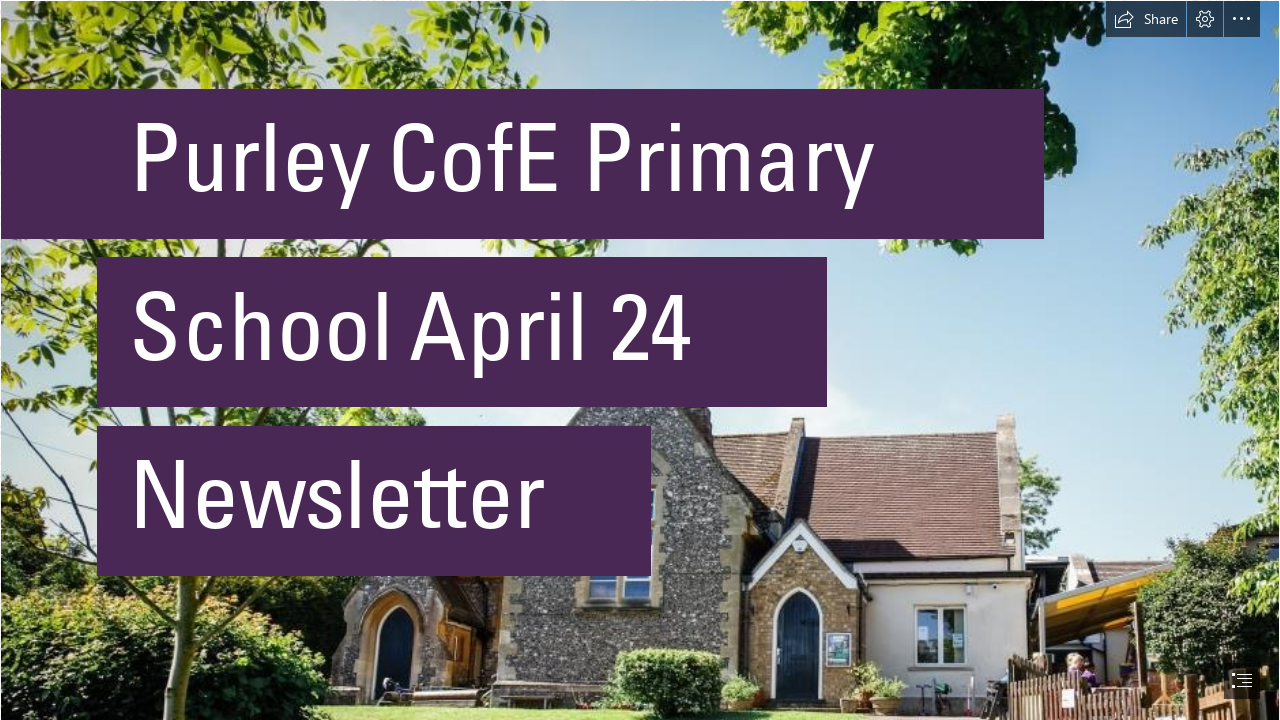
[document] (640, 360)
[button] (1146, 19)
